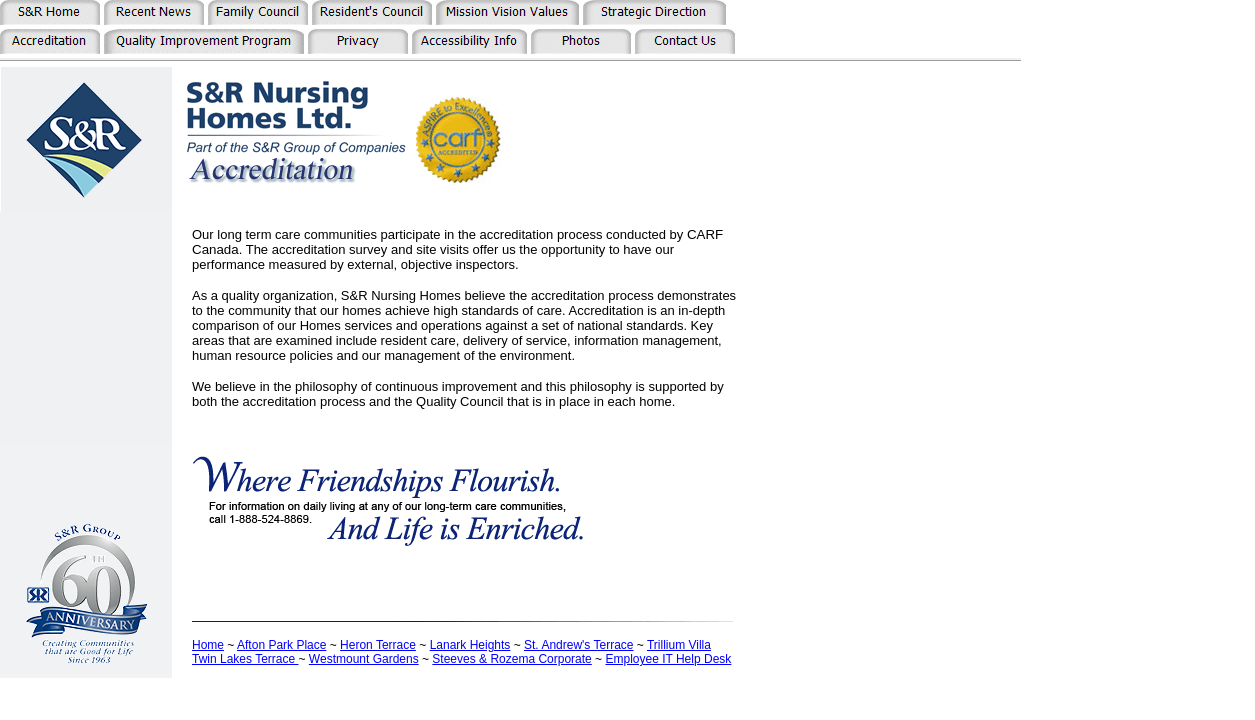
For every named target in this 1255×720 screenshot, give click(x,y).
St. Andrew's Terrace (578, 645)
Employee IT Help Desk (668, 659)
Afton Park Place (281, 645)
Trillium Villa (679, 645)
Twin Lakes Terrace (245, 659)
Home (208, 645)
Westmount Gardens (364, 659)
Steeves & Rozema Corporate (511, 659)
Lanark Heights (470, 645)
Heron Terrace (378, 645)
